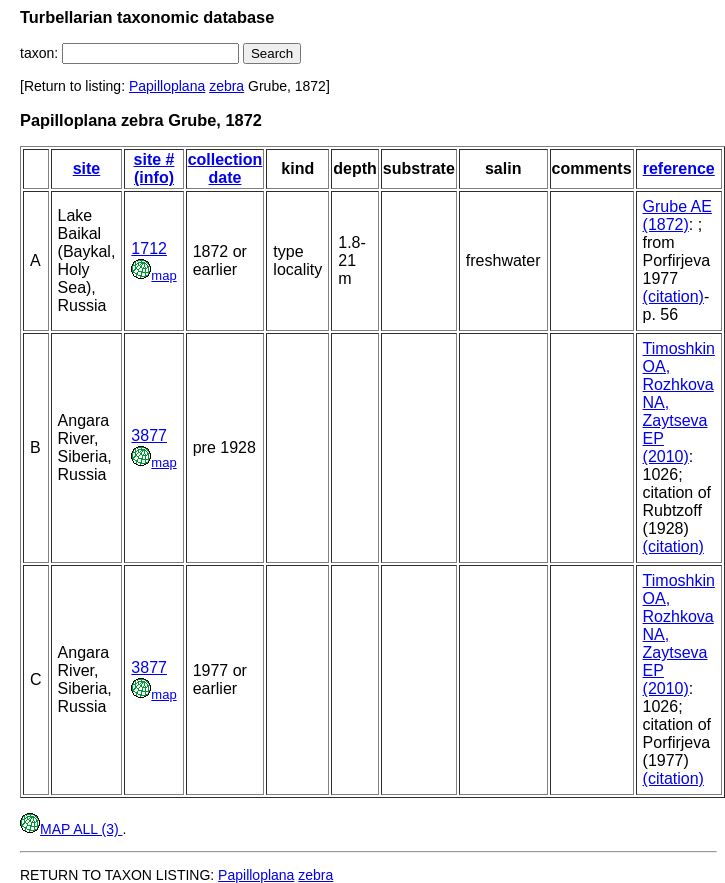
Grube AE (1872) (677, 215)
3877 (149, 435)
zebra (226, 86)
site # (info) (154, 168)
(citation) (673, 296)
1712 (149, 248)
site (87, 168)
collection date (225, 168)
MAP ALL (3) (71, 829)
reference (679, 168)
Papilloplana (167, 86)
